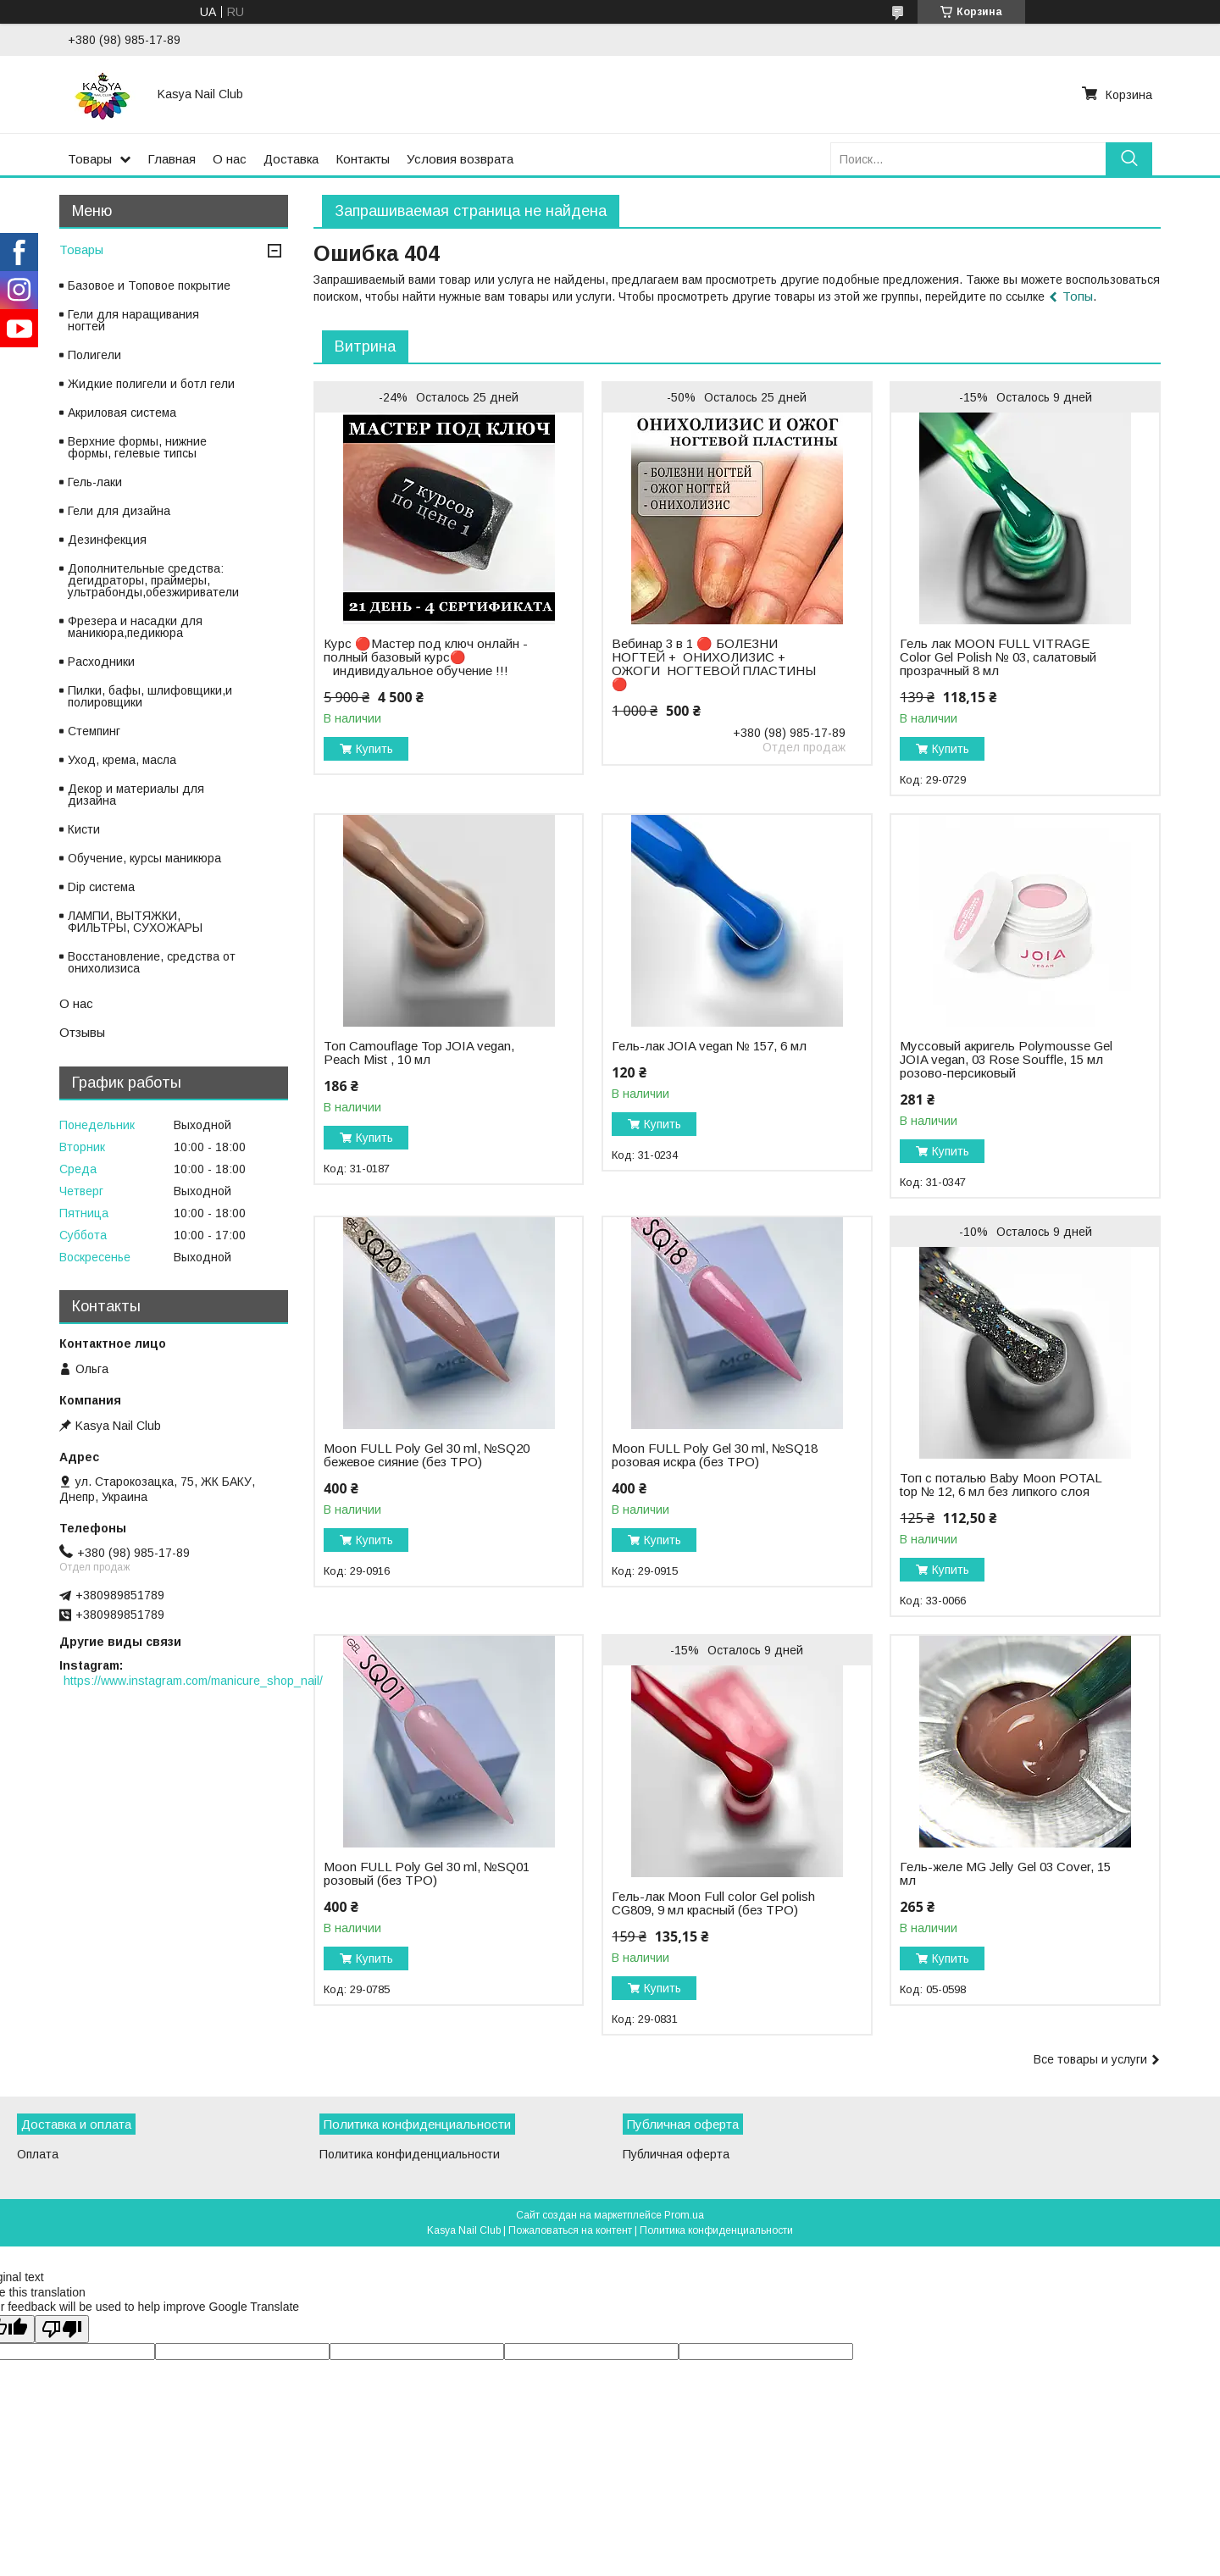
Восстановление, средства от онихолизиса (152, 962)
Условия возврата (460, 159)
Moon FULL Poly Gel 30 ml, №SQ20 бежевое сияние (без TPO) (427, 1455)
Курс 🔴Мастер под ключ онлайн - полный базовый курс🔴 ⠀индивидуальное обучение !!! (426, 657)
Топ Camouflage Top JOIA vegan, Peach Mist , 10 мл (419, 1052)
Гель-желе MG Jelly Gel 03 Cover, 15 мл (1005, 1873)
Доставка (291, 159)
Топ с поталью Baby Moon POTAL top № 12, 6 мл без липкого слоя (1000, 1485)
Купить (374, 749)
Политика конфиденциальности (409, 2154)
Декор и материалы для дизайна (136, 794)
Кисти (84, 829)
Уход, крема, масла (122, 760)
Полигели (94, 355)
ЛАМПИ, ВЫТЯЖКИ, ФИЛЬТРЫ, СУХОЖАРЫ (135, 921)
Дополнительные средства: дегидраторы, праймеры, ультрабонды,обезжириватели (153, 580)
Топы (1077, 296)
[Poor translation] (62, 2329)
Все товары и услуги (1090, 2059)
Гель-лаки (95, 482)
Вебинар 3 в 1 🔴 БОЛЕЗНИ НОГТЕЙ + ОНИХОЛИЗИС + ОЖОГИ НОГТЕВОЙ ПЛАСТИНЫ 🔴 (714, 664)
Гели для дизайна (119, 511)
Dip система (101, 887)
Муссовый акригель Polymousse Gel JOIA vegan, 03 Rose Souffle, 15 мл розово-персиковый (1006, 1059)
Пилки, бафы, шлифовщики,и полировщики (150, 696)
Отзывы (82, 1032)
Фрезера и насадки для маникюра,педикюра (135, 627)
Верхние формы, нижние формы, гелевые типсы (137, 447)
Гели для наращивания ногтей (133, 320)
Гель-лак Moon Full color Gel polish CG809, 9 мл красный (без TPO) (713, 1903)
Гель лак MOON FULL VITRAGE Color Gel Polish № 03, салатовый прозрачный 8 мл (998, 657)
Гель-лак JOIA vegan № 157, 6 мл (709, 1046)
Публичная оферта (676, 2154)
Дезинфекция (107, 539)
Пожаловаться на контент (570, 2230)
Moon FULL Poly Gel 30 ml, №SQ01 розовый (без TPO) (427, 1873)
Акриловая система (122, 412)
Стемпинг (94, 731)
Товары (90, 159)
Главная (171, 159)
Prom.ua (684, 2215)
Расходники (101, 661)
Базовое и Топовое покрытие (149, 285)
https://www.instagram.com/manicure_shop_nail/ (193, 1680)
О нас (230, 159)
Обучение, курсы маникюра (144, 858)
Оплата (37, 2154)
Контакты (363, 159)
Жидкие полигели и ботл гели (151, 384)
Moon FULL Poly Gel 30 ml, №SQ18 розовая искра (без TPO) (715, 1455)
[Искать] (1129, 158)
